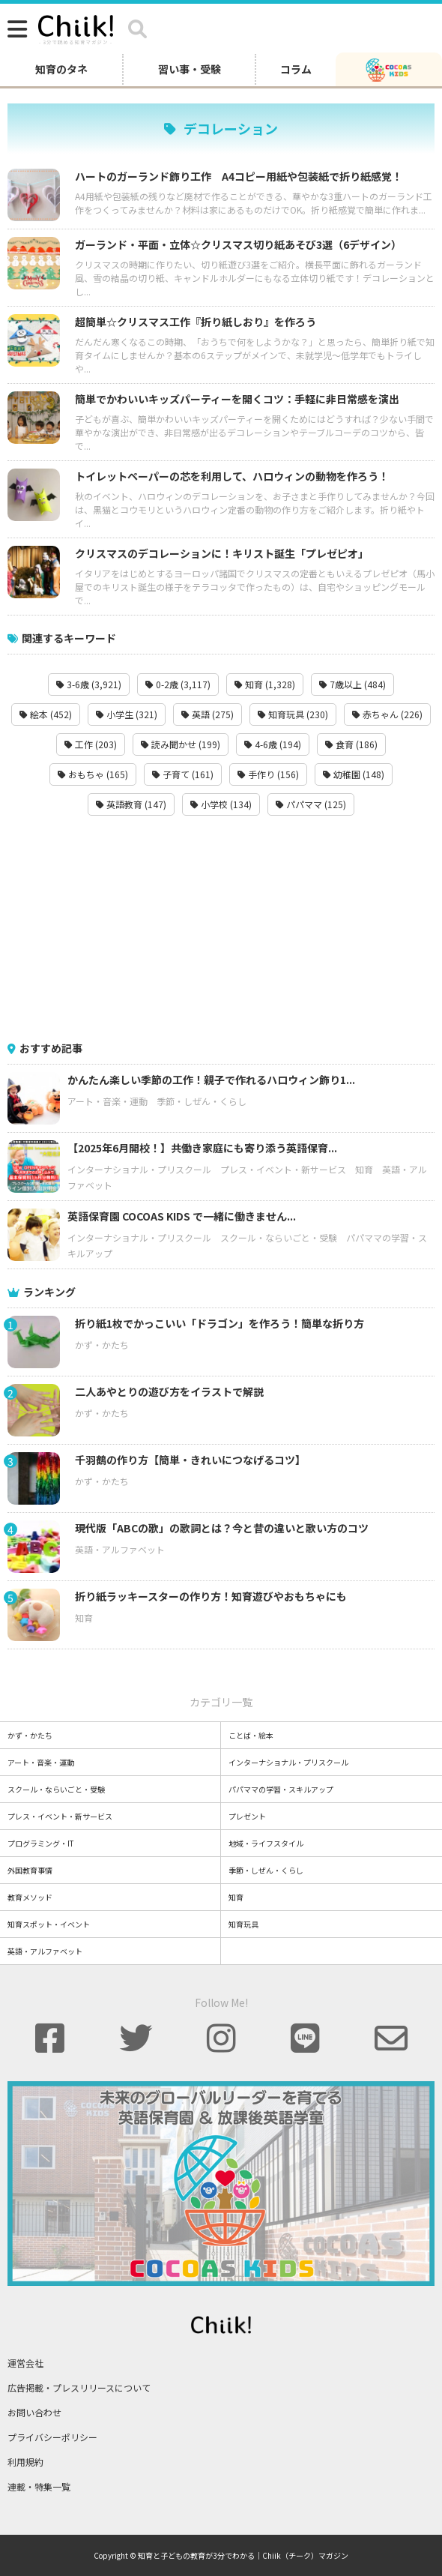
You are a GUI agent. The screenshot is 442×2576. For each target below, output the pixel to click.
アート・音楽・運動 (107, 1101)
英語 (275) (207, 714)
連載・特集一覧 (38, 2486)
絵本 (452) (45, 714)
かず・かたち (102, 1344)
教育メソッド (29, 1897)
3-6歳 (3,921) (88, 684)
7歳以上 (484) (352, 684)
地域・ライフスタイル (265, 1843)
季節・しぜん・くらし (201, 1101)
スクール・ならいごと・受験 (278, 1237)
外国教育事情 (29, 1870)
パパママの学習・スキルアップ (280, 1789)
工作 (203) (90, 744)
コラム (296, 68)
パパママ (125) (311, 804)
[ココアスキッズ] (389, 68)
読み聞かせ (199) (180, 744)
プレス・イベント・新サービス (283, 1169)
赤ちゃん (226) (387, 714)
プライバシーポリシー (52, 2437)
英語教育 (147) (131, 804)
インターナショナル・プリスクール (139, 1169)
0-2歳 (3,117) (178, 684)
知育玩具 (243, 1924)
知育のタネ (61, 68)
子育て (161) (183, 774)
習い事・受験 (189, 68)
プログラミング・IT (40, 1843)
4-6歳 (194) (272, 744)
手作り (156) (268, 774)
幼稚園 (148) (353, 774)
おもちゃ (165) (93, 774)
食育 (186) (351, 744)
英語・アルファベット (120, 1549)
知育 (364, 1169)
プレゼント (247, 1816)
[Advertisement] (221, 928)
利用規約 (25, 2461)
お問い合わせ (34, 2412)
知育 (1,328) (264, 684)
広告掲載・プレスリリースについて (79, 2387)
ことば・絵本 (250, 1735)
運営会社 (25, 2362)
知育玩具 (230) (293, 714)
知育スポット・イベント (48, 1924)
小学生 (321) (126, 714)
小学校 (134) (221, 804)
